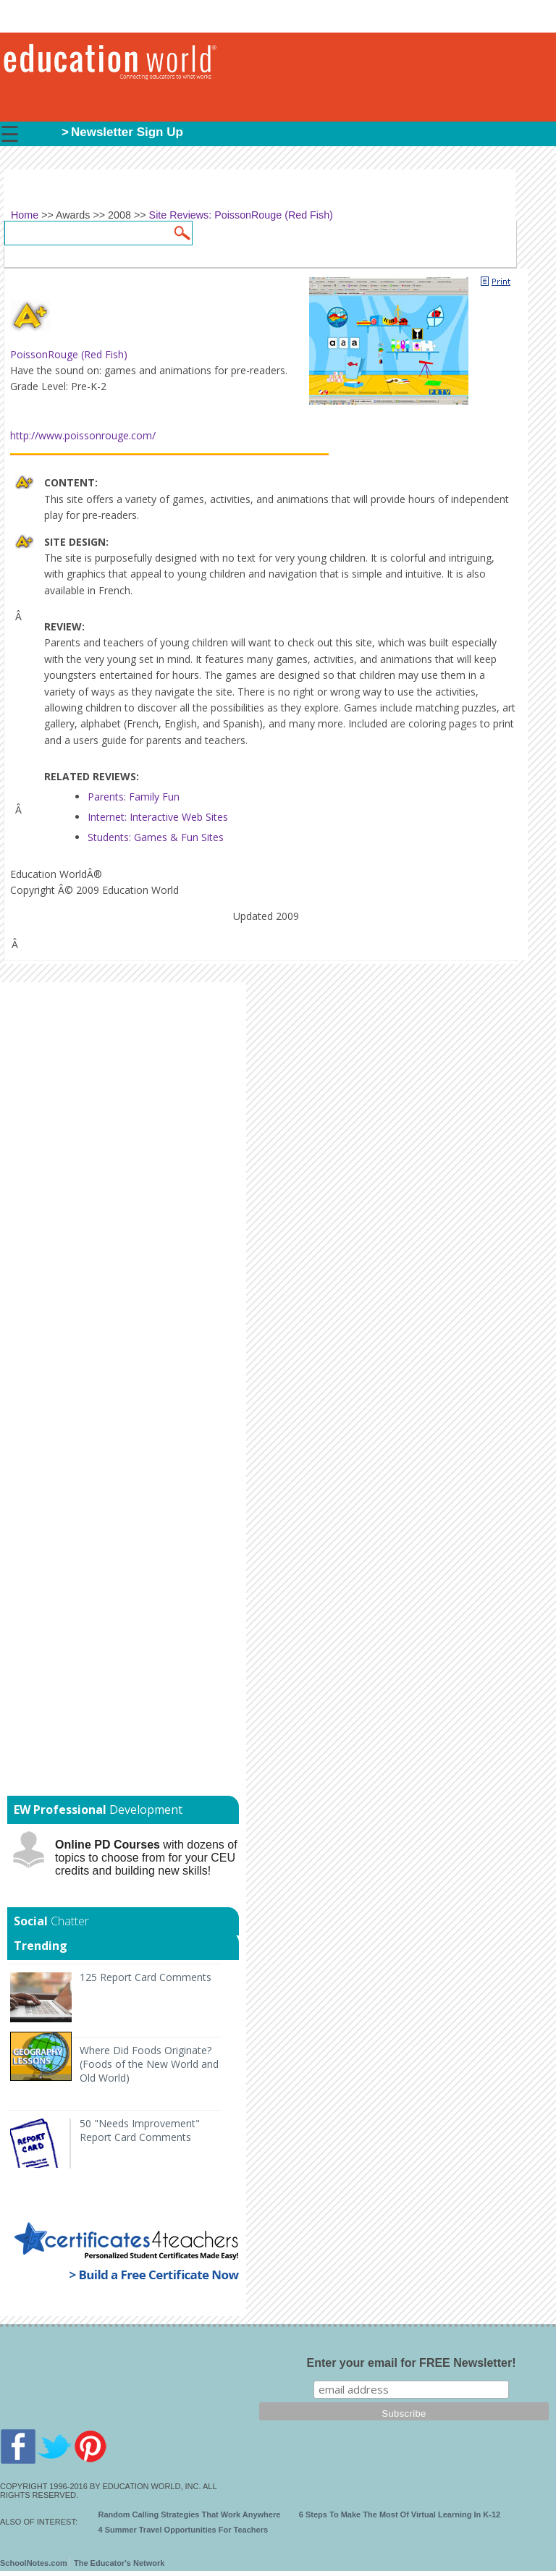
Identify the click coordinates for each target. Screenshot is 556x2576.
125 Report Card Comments (145, 1977)
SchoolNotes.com (33, 2563)
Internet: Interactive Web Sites (158, 817)
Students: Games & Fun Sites (156, 837)
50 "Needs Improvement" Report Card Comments (140, 2130)
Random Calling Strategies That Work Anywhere (189, 2514)
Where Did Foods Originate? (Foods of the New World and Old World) (149, 2064)
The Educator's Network (119, 2563)
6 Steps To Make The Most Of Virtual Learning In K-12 (399, 2514)
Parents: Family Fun (134, 796)
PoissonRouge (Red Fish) (68, 354)
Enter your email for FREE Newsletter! (411, 2363)
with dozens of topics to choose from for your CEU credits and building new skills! (146, 1857)
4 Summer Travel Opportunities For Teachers (183, 2529)
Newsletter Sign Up (127, 132)
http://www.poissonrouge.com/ (83, 435)
